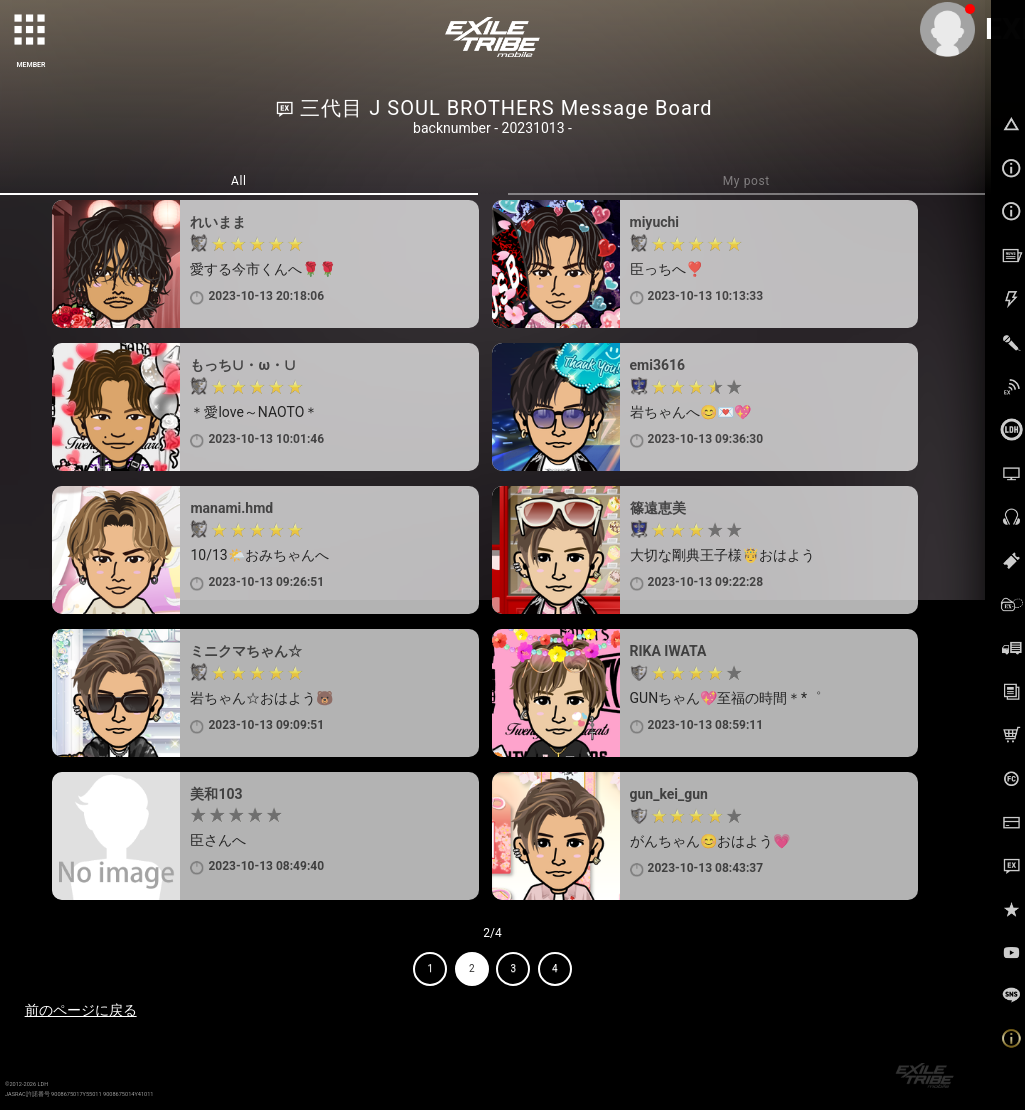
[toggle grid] (31, 31)
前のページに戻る (81, 1010)
